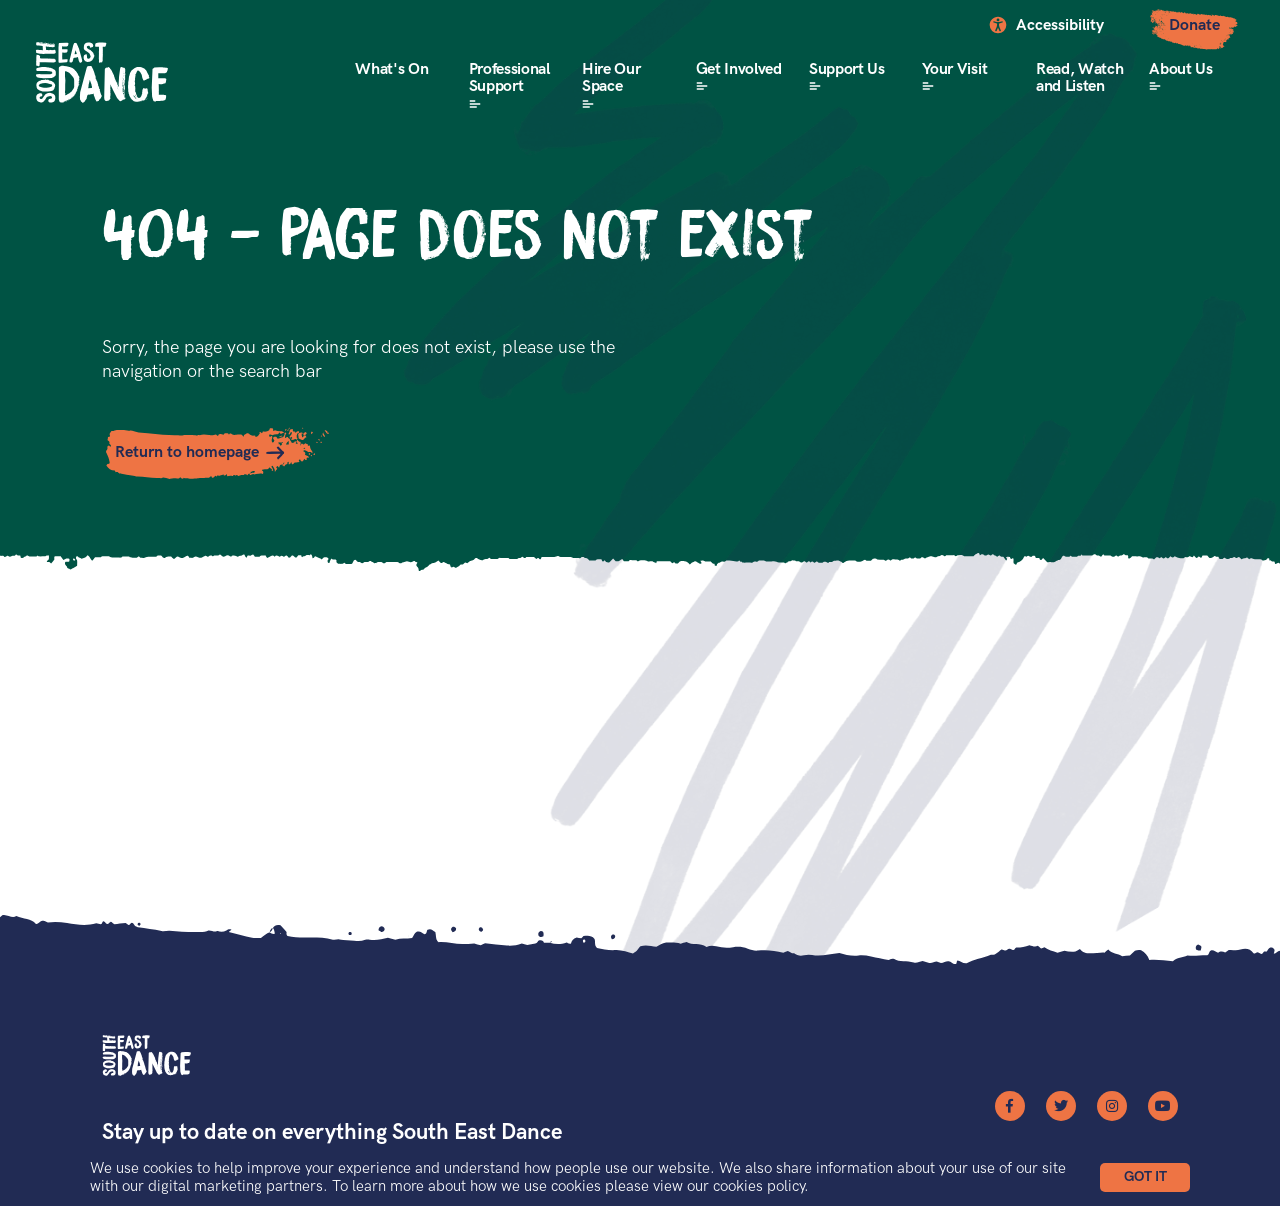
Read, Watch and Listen (1079, 78)
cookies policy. (761, 1186)
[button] (1145, 1177)
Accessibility (1060, 25)
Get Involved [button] (739, 69)
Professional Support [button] (509, 78)
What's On (391, 69)
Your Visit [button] (954, 69)
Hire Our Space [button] (611, 78)
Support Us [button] (847, 69)
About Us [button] (1180, 69)
